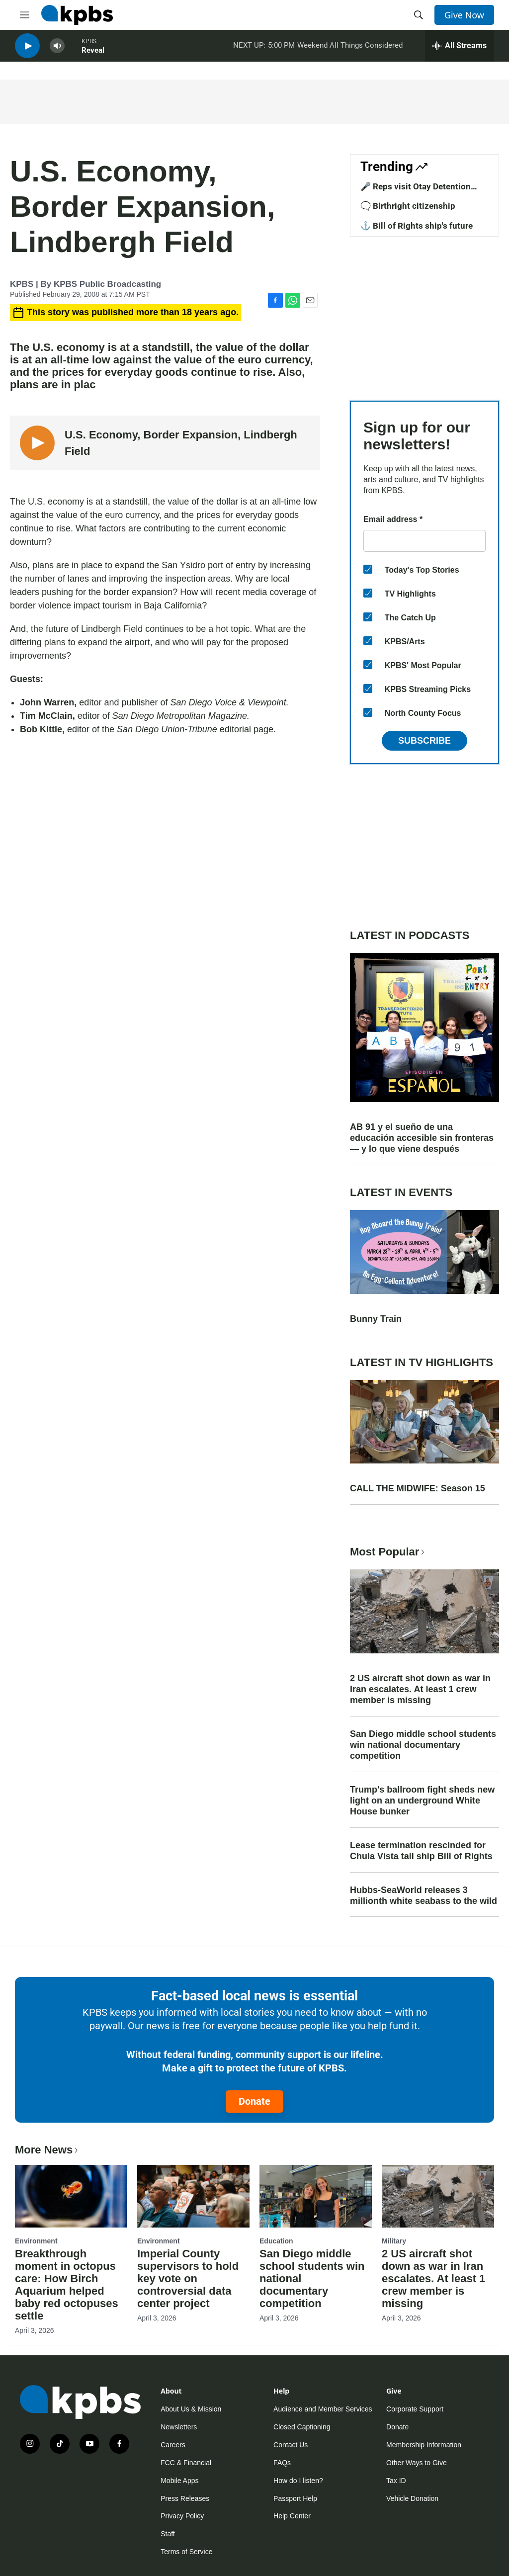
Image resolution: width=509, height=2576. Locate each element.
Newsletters (179, 2427)
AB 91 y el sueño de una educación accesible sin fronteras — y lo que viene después (422, 1138)
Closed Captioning (301, 2427)
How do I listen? (298, 2481)
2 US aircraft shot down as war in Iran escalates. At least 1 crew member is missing (420, 1689)
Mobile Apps (179, 2481)
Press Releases (185, 2498)
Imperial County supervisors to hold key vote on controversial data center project (188, 2278)
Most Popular (388, 1552)
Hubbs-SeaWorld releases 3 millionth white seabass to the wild (423, 1895)
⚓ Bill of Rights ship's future (416, 226)
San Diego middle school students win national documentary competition (423, 1745)
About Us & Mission (191, 2409)
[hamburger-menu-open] (24, 15)
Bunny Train (376, 1319)
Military (394, 2241)
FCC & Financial (186, 2463)
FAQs (282, 2463)
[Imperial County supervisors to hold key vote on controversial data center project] (193, 2196)
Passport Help (295, 2498)
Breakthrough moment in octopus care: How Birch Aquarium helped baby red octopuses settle (66, 2284)
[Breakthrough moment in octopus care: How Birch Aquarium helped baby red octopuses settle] (71, 2196)
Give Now (464, 15)
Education (276, 2241)
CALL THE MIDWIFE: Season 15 (417, 1488)
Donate (254, 2101)
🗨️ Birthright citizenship (407, 206)
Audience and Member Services (322, 2409)
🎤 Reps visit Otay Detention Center (415, 191)
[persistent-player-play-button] (27, 50)
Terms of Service (186, 2552)
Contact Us (290, 2445)
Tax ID (396, 2481)
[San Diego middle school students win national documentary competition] (315, 2196)
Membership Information (423, 2445)
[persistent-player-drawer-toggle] (459, 50)
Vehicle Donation (412, 2498)
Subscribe (424, 741)
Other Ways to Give (416, 2463)
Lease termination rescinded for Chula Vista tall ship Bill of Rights (421, 1850)
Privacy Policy (182, 2516)
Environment (36, 2241)
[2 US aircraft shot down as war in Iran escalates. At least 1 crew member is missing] (438, 2196)
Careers (173, 2445)
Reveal (93, 54)
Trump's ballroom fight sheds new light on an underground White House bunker (422, 1800)
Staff (168, 2534)
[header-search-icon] (418, 14)
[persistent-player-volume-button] (57, 50)
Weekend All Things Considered (350, 49)
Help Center (292, 2516)
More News (47, 2150)
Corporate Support (414, 2409)
